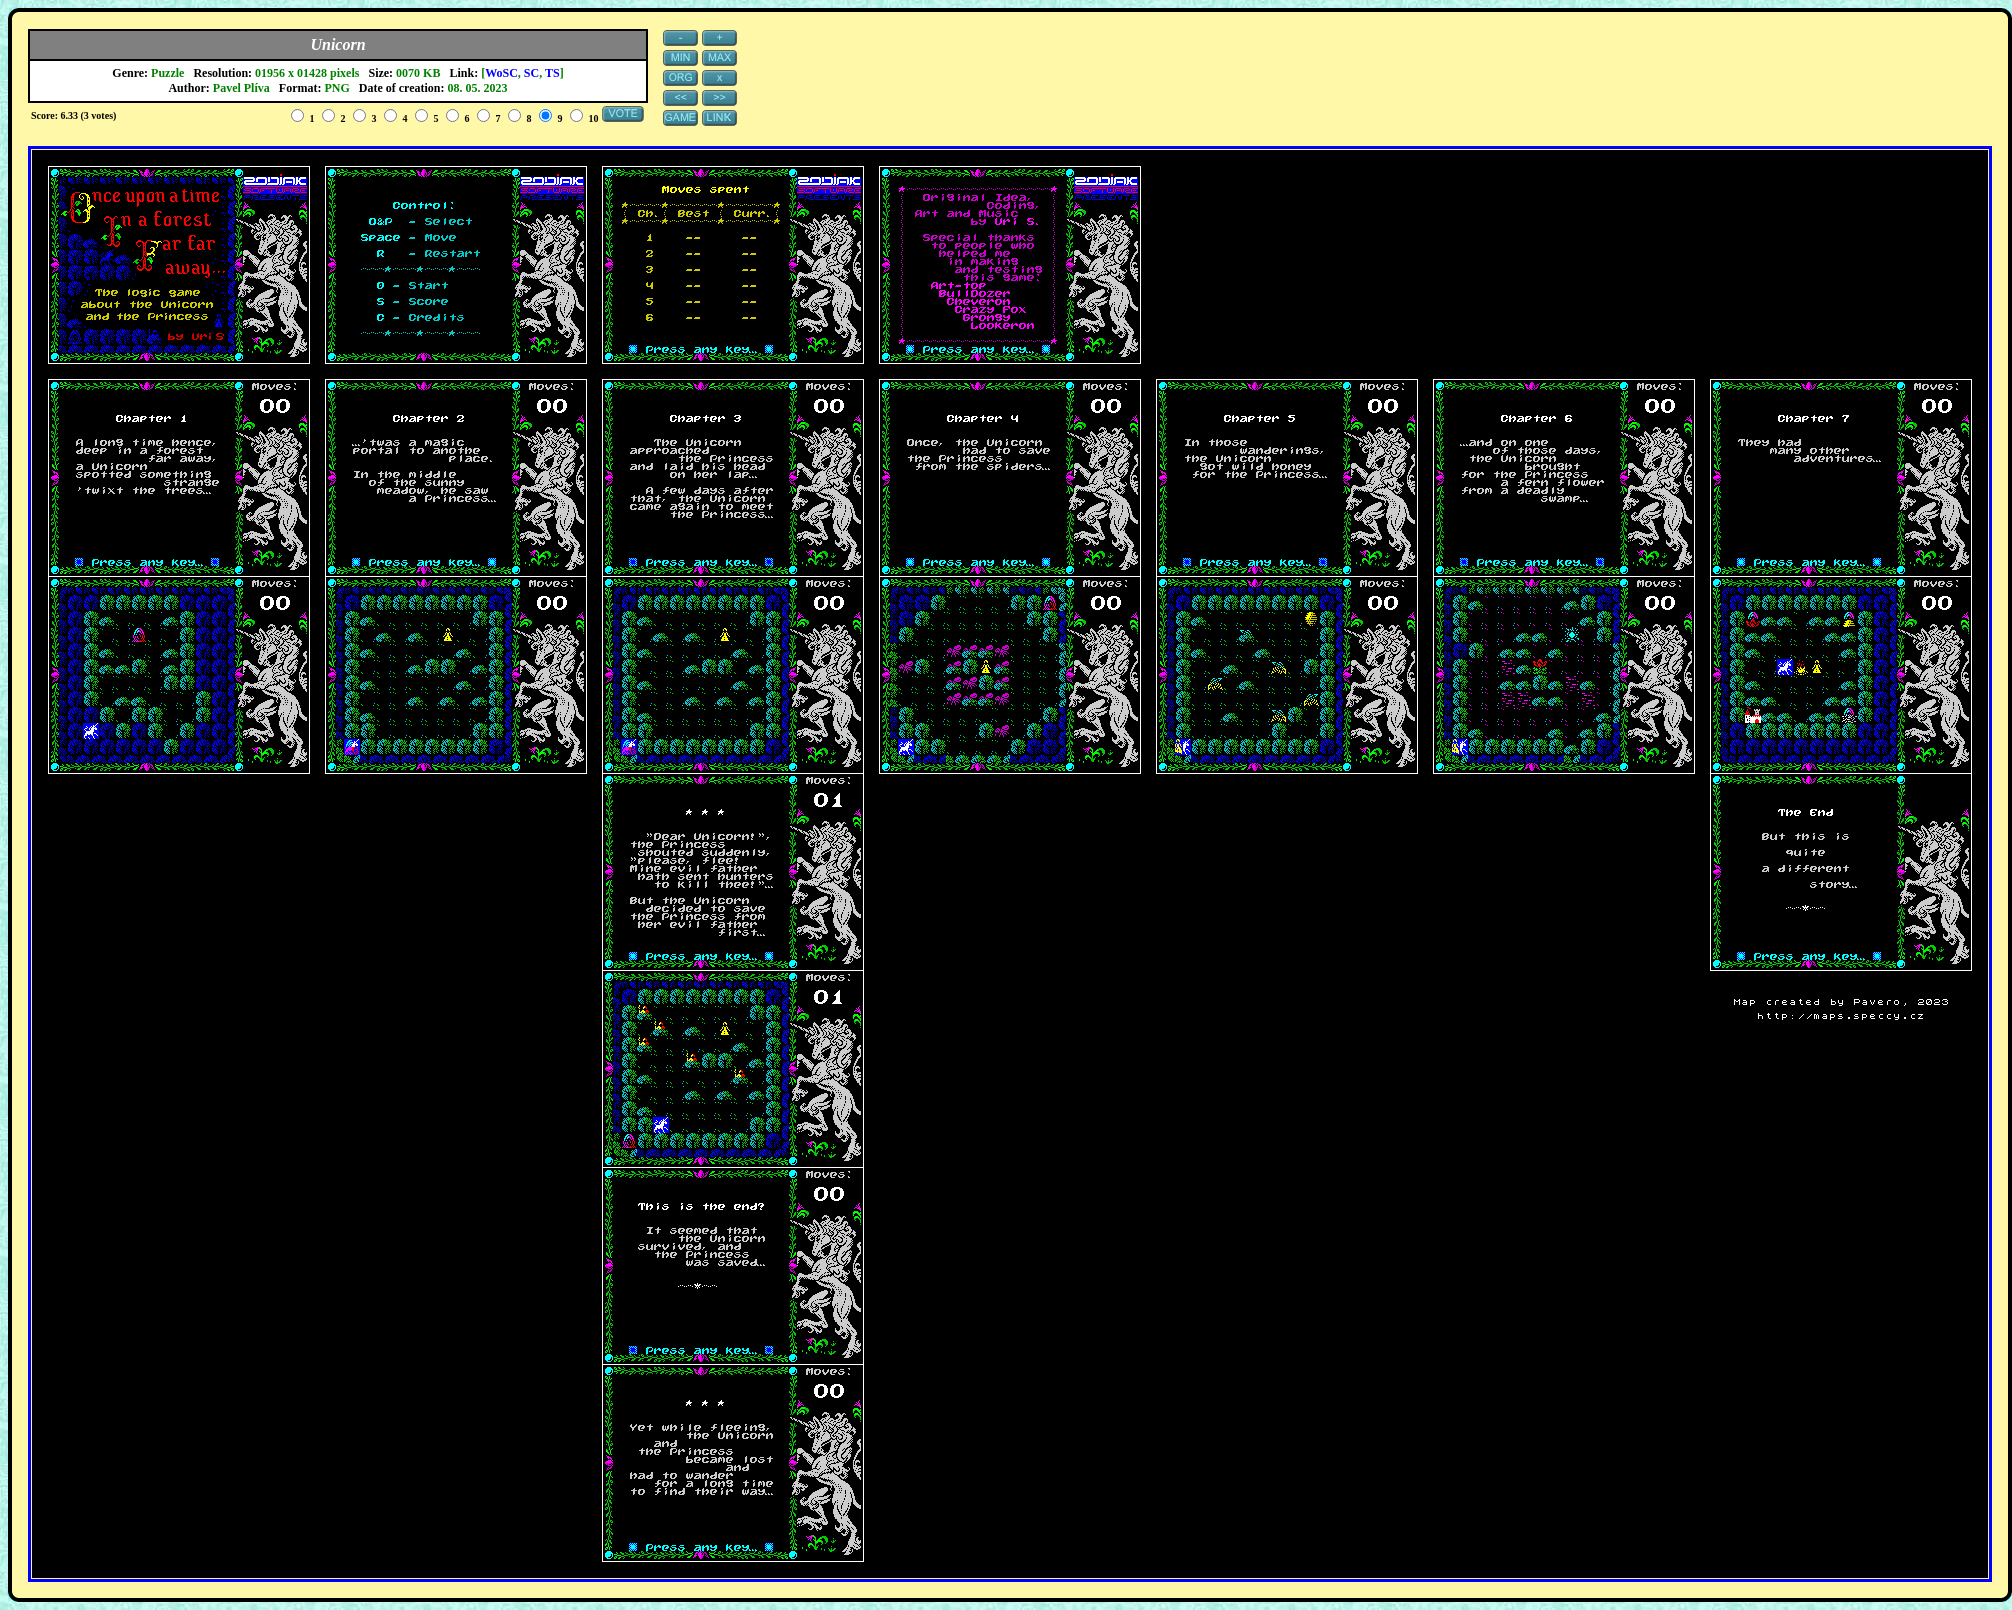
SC (531, 73)
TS (552, 73)
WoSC (501, 73)
